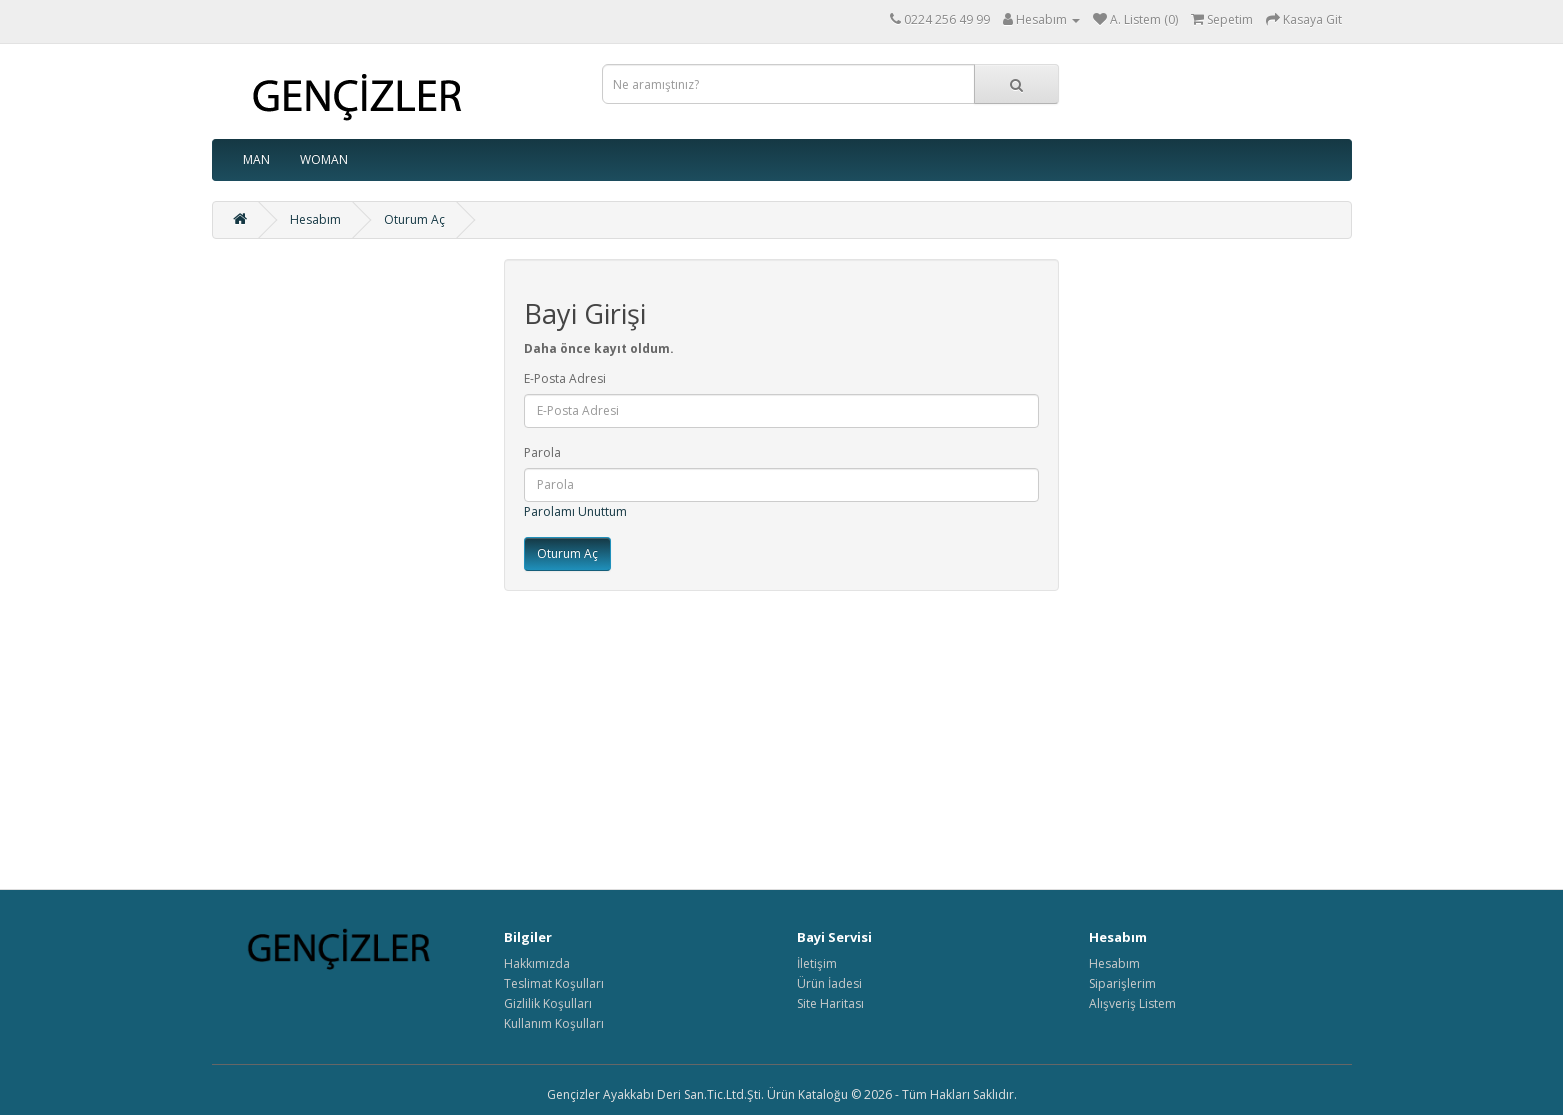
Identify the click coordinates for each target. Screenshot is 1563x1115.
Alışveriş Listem (1132, 1003)
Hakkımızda (537, 963)
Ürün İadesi (829, 983)
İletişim (817, 963)
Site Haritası (830, 1003)
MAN (256, 159)
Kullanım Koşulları (554, 1023)
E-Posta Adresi (565, 378)
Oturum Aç (414, 219)
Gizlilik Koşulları (548, 1003)
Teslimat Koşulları (554, 983)
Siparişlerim (1122, 983)
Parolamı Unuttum (575, 511)
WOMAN (324, 159)
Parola (542, 452)
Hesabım (315, 219)
